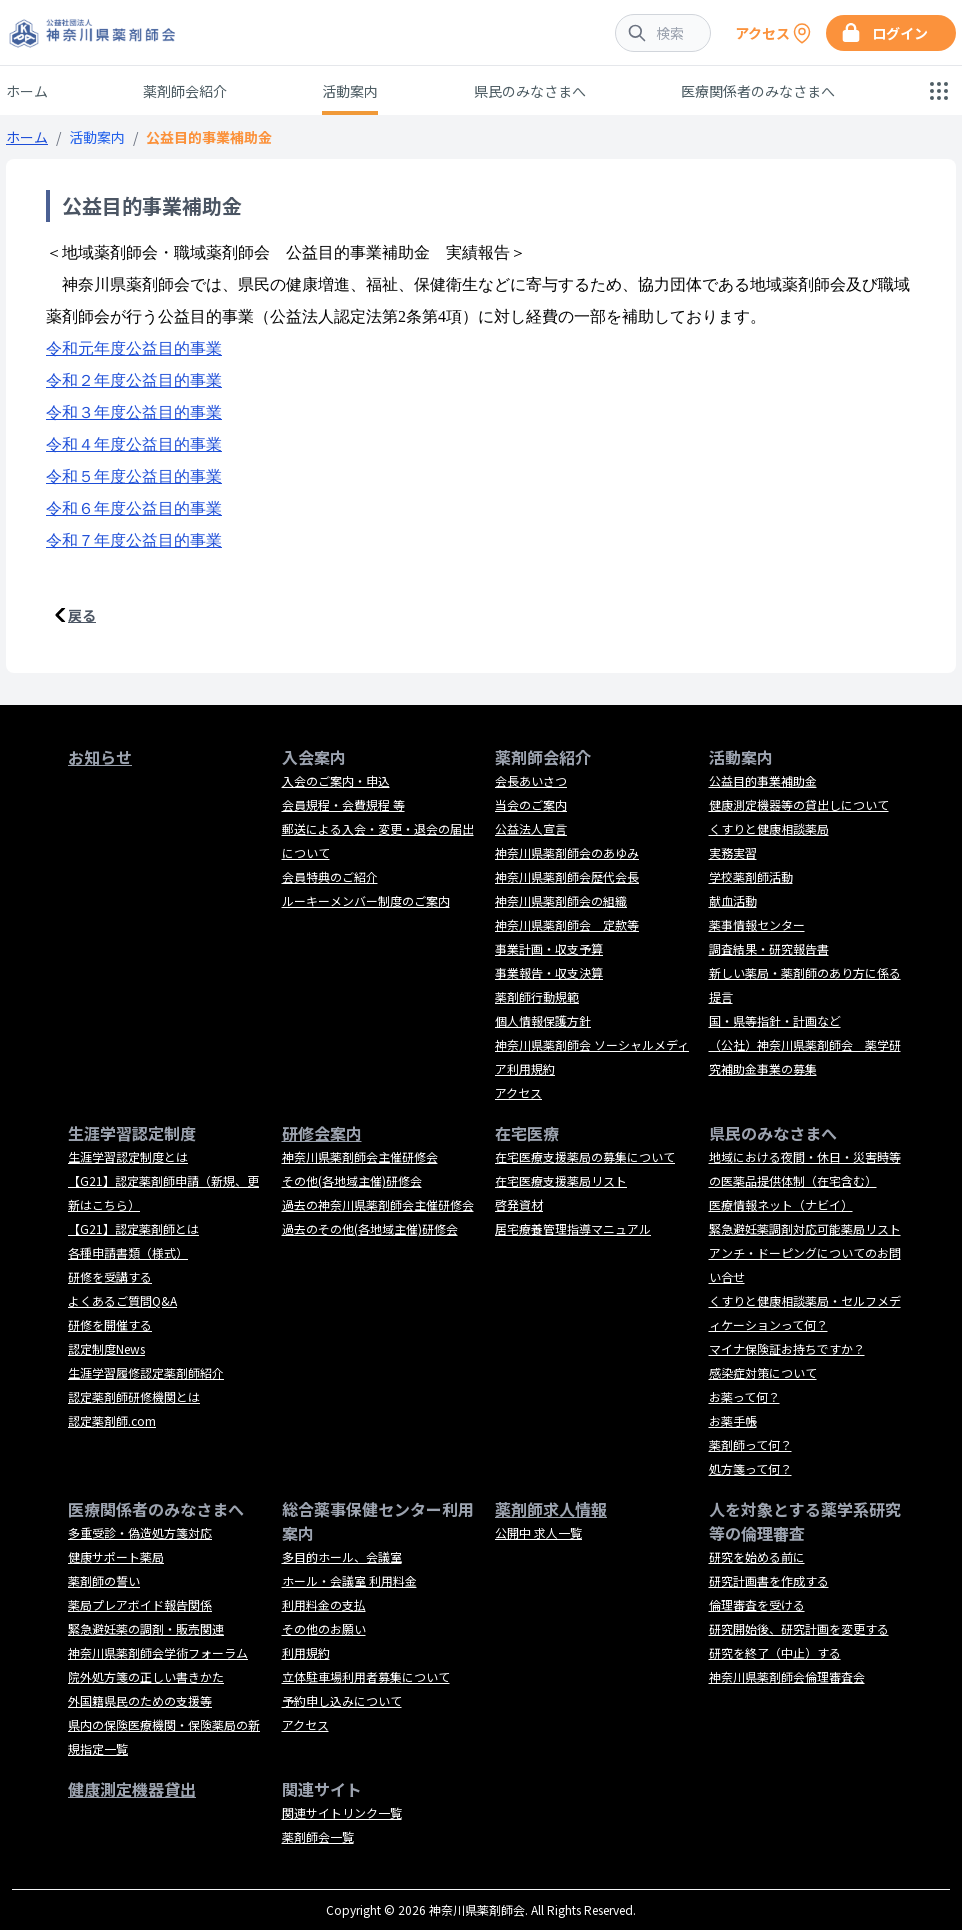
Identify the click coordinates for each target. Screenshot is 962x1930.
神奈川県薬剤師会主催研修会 (360, 1156)
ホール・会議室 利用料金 (349, 1580)
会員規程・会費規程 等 (343, 804)
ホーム (27, 91)
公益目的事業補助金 (763, 780)
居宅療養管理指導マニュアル (573, 1228)
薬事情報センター (757, 924)
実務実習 (733, 852)
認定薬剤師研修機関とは (134, 1396)
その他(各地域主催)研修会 (352, 1180)
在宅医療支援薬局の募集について (585, 1156)
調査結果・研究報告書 (769, 948)
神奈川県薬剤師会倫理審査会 (787, 1676)
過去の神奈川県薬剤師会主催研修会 (378, 1204)
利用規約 (306, 1652)
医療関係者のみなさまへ (758, 91)
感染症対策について (763, 1372)
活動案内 (350, 91)
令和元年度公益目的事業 (134, 348)
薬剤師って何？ (750, 1444)
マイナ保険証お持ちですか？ (787, 1348)
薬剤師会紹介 (185, 91)
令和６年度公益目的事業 (134, 508)
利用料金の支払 (324, 1604)
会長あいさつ (531, 780)
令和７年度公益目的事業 (134, 540)
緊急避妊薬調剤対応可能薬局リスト (805, 1228)
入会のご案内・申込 (336, 780)
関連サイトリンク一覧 (342, 1812)
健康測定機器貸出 (132, 1789)
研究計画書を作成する (769, 1580)
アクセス (518, 1092)
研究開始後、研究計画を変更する (799, 1628)
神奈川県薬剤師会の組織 (561, 900)
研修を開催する (110, 1324)
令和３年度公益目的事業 (134, 412)
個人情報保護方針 (543, 1020)
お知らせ (100, 757)
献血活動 (733, 900)
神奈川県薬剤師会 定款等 (567, 924)
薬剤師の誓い (104, 1580)
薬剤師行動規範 (537, 996)
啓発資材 (519, 1204)
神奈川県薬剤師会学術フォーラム (158, 1652)
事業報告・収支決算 (549, 972)
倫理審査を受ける (757, 1604)
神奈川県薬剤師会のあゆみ (567, 852)
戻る (82, 615)
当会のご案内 (531, 804)
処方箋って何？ (750, 1468)
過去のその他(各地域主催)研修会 (370, 1228)
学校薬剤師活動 (751, 876)
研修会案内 (322, 1133)
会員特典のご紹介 (330, 876)
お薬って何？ (744, 1396)
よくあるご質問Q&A (122, 1300)
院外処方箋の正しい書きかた (146, 1676)
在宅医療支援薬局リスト (561, 1180)
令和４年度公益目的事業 (134, 444)
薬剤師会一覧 (318, 1836)
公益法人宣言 (531, 828)
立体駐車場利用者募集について (366, 1676)
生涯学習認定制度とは (128, 1156)
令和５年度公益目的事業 (134, 476)
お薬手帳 (733, 1420)
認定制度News (106, 1348)
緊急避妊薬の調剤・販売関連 (146, 1628)
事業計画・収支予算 (549, 948)
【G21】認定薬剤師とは (133, 1228)
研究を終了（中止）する (775, 1652)
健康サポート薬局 (116, 1556)
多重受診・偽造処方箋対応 (140, 1532)
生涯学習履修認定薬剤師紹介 (146, 1372)
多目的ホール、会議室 (342, 1556)
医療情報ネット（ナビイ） (781, 1204)
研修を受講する (110, 1276)
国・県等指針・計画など (775, 1020)
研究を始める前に (757, 1556)
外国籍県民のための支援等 (140, 1700)
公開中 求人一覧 (538, 1532)
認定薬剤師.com (112, 1420)
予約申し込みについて (342, 1700)
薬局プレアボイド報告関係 (140, 1604)
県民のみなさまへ (530, 91)
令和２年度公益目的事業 (134, 380)
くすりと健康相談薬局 (769, 828)
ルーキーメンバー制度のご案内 (366, 900)
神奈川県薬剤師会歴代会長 (567, 876)
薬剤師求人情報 (551, 1509)
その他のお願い (324, 1628)
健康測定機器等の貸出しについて (799, 804)
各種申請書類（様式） (128, 1252)
